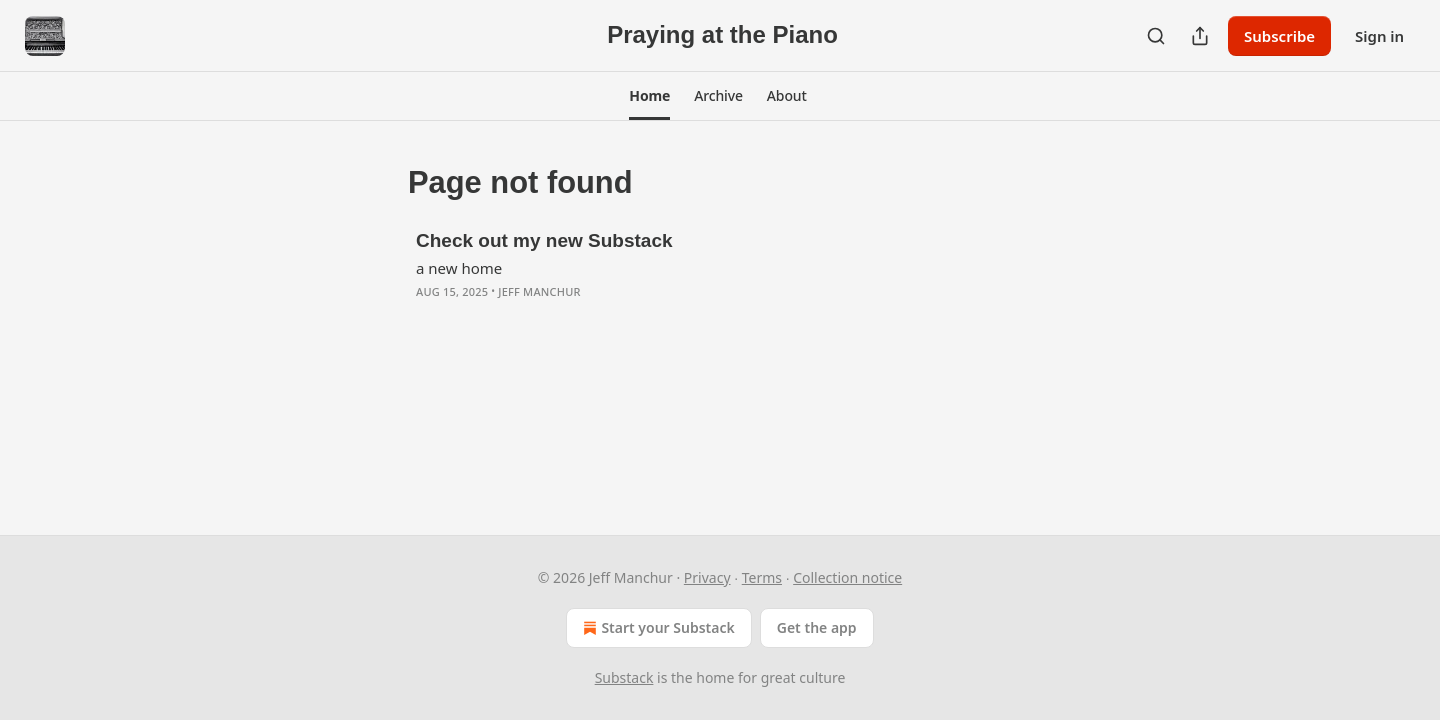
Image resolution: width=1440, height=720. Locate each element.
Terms (762, 577)
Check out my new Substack (544, 240)
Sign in (1379, 36)
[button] (649, 96)
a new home (459, 268)
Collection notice (847, 577)
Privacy (707, 577)
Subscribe (1279, 36)
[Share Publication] (1200, 36)
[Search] (1156, 36)
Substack (624, 677)
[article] (720, 279)
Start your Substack (656, 628)
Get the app (817, 627)
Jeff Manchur (539, 291)
